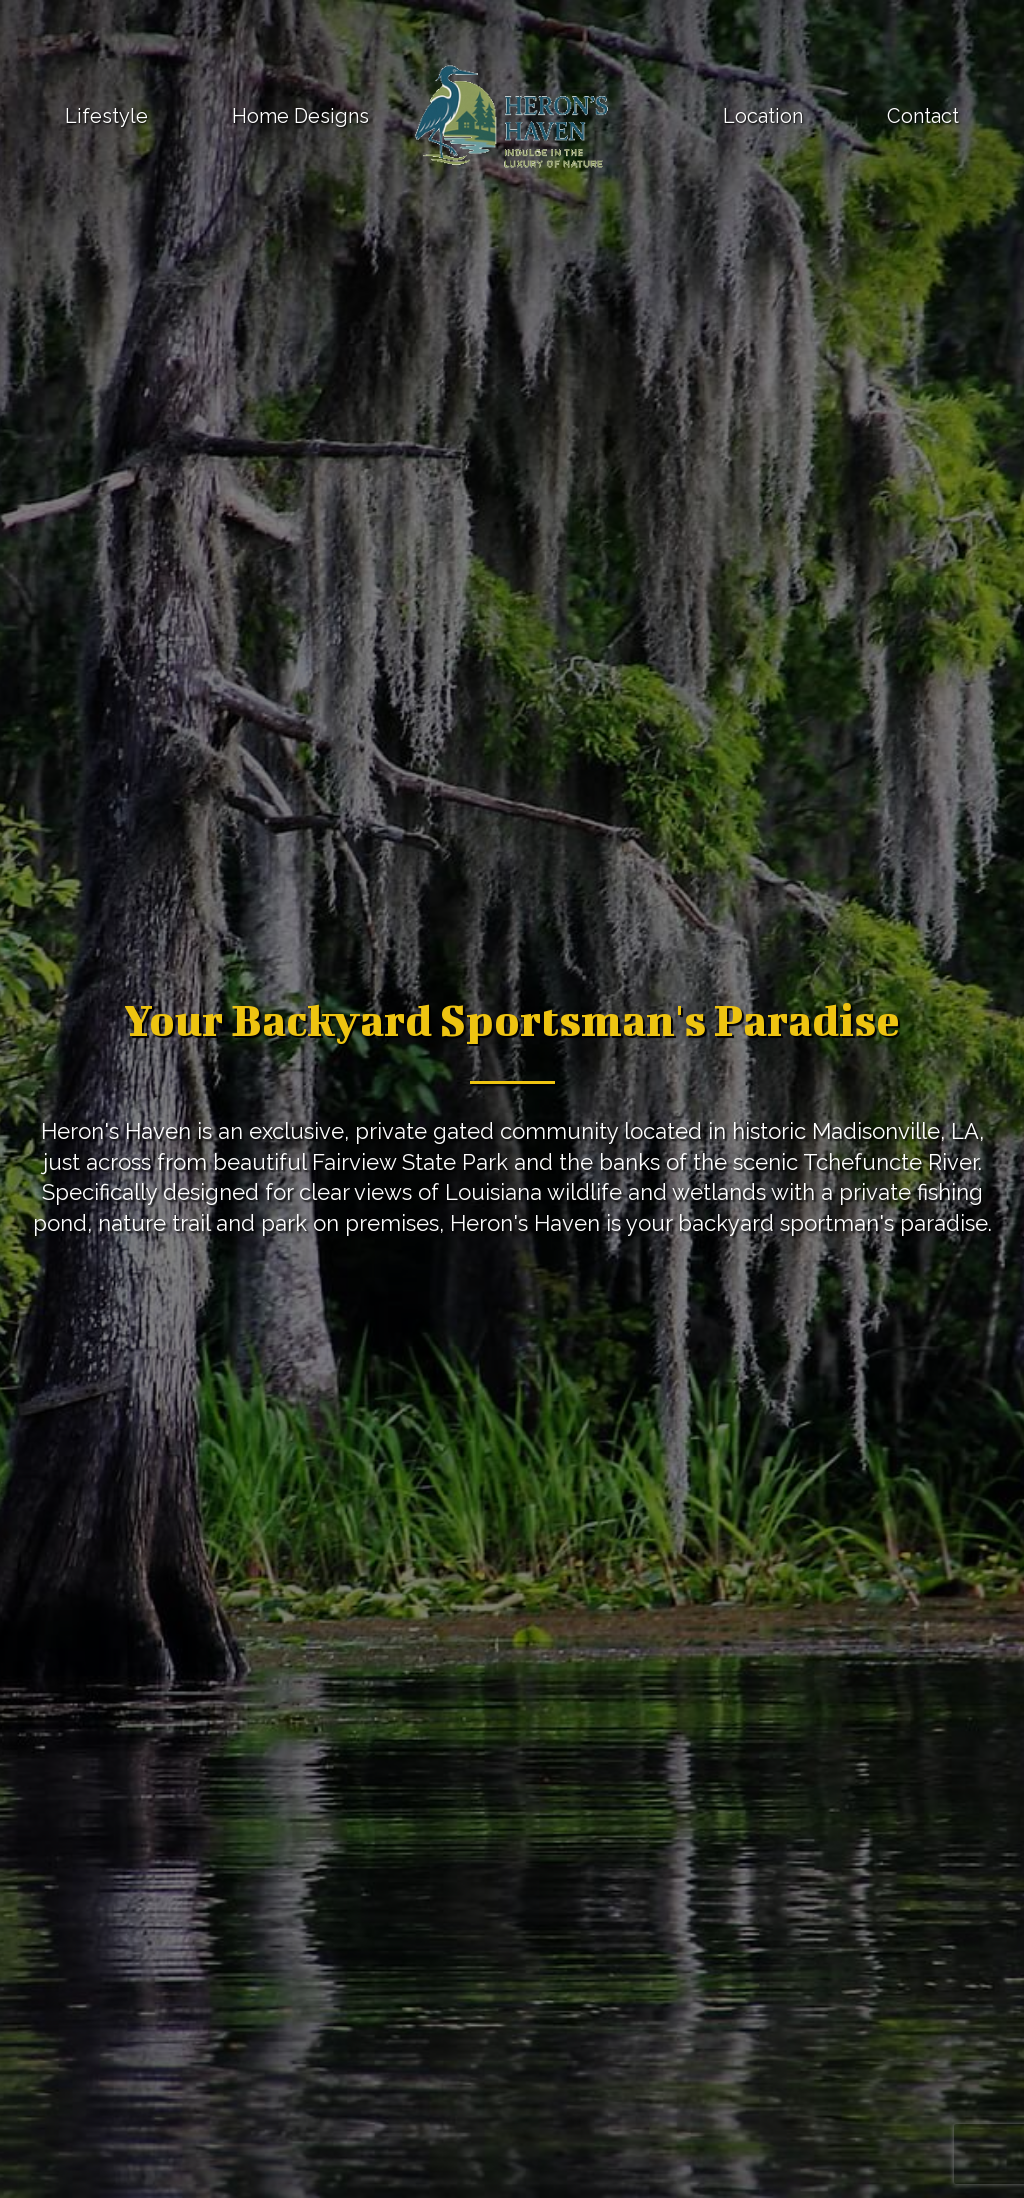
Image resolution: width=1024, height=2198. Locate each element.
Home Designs (300, 116)
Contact (923, 116)
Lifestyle (106, 116)
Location (763, 116)
